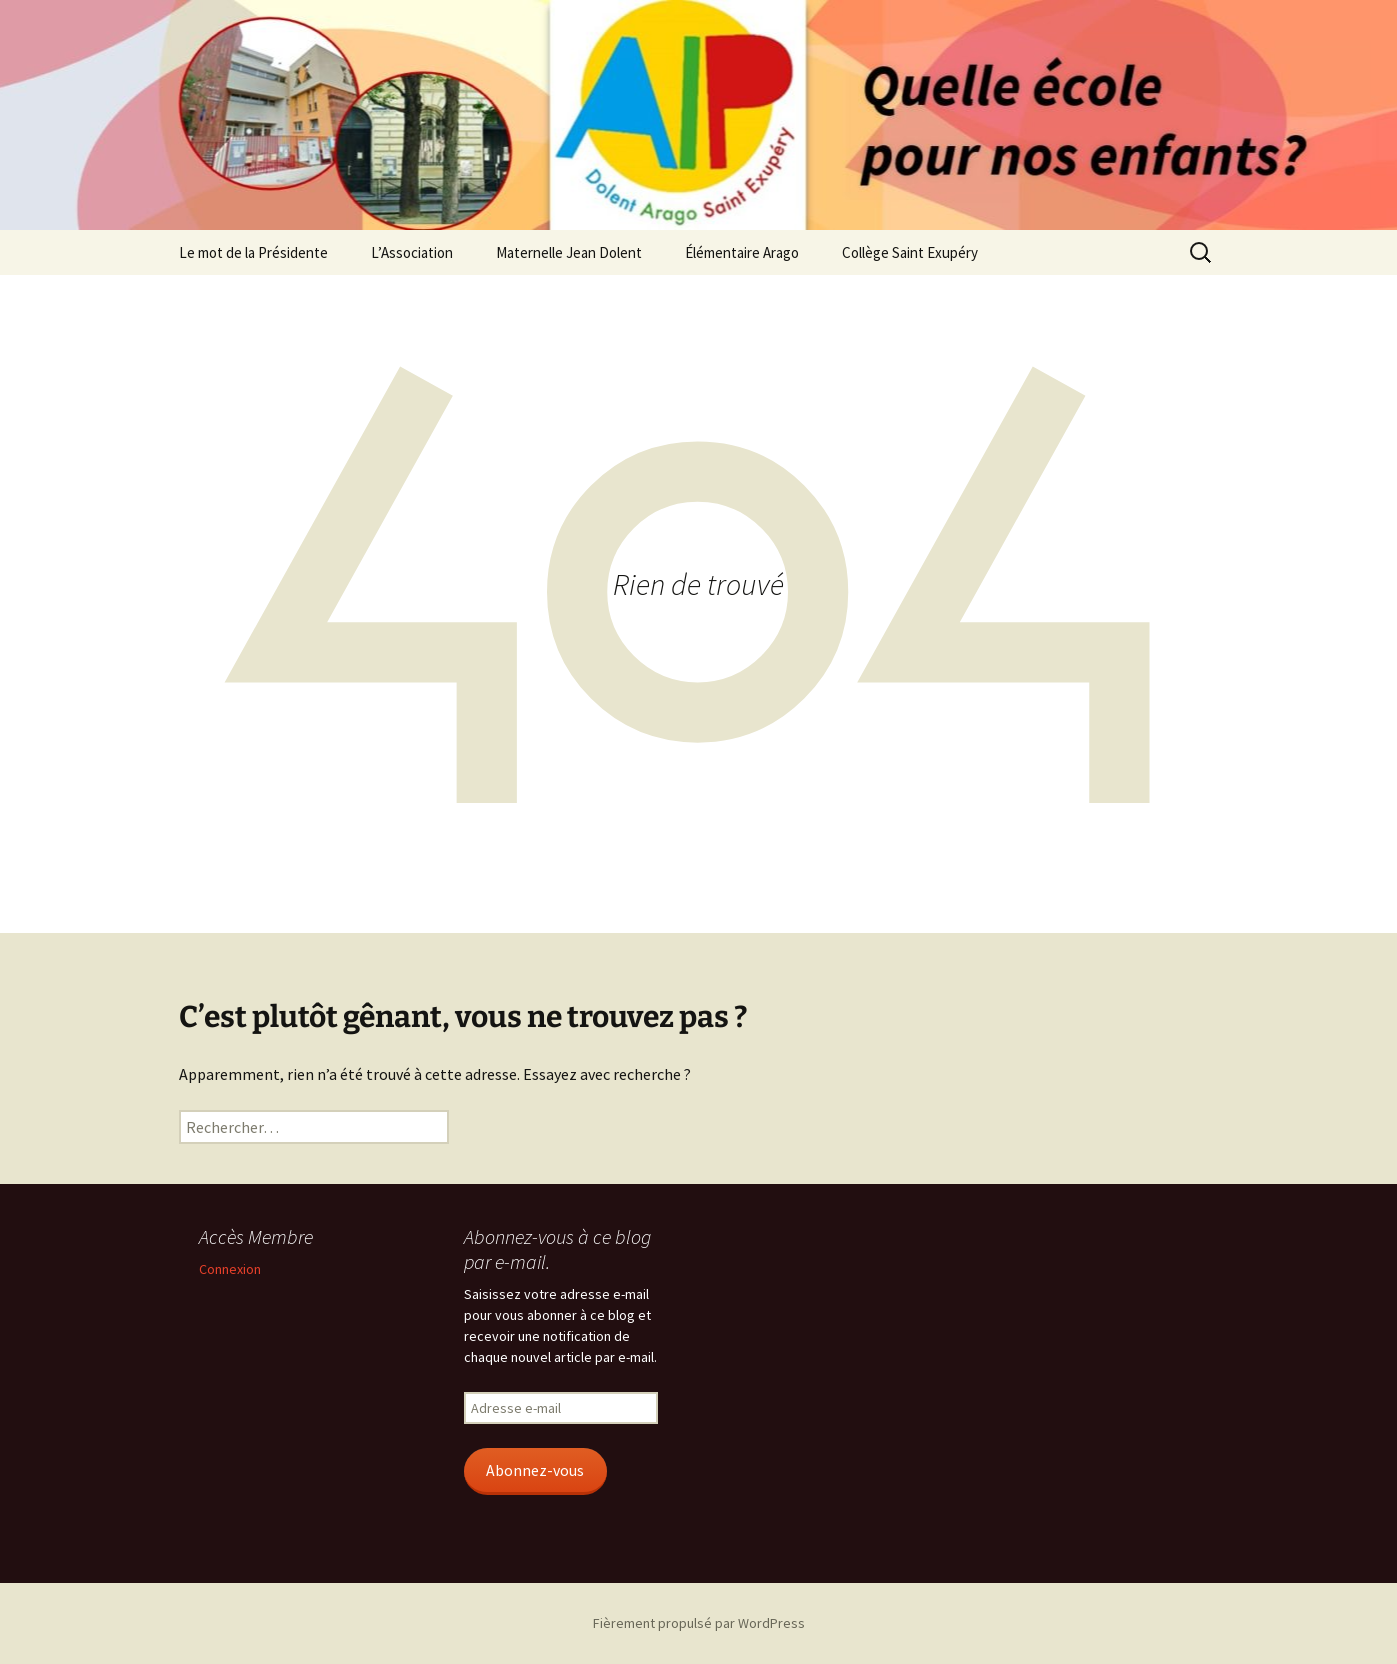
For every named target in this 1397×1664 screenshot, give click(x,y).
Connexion (230, 1269)
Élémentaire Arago (742, 252)
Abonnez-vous (535, 1470)
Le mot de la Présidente (253, 252)
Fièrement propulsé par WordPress (699, 1623)
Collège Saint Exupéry (910, 252)
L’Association (412, 252)
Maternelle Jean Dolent (569, 252)
